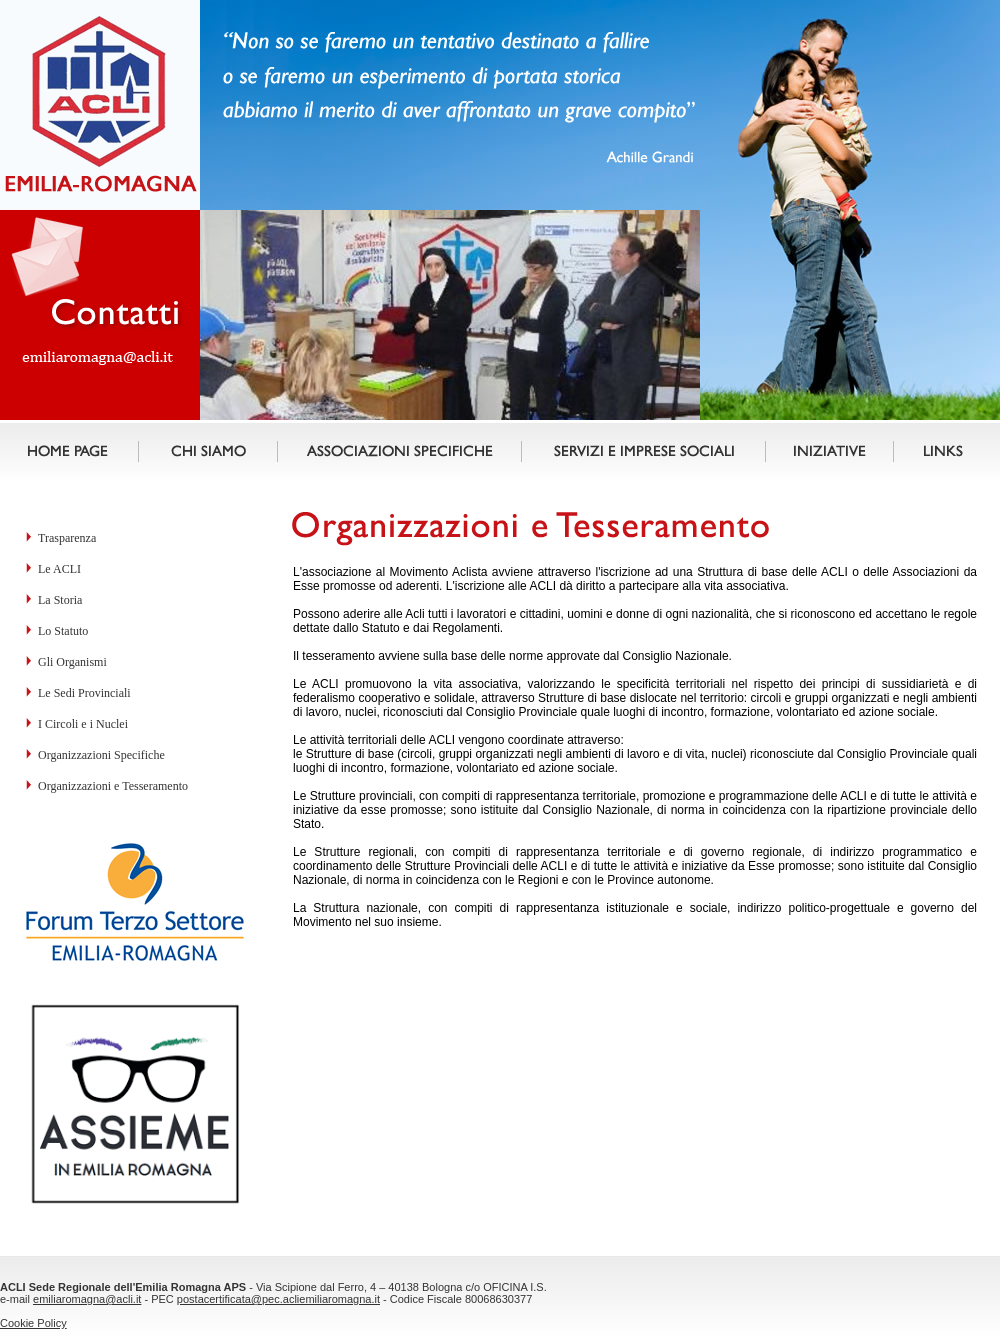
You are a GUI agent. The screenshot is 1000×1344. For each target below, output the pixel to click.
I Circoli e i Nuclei (83, 724)
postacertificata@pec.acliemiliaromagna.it (278, 1299)
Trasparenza (67, 538)
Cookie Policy (33, 1323)
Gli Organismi (72, 662)
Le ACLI (59, 569)
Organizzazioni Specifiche (101, 755)
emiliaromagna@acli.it (87, 1299)
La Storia (60, 600)
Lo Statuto (63, 631)
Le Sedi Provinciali (84, 693)
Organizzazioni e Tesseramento (113, 786)
